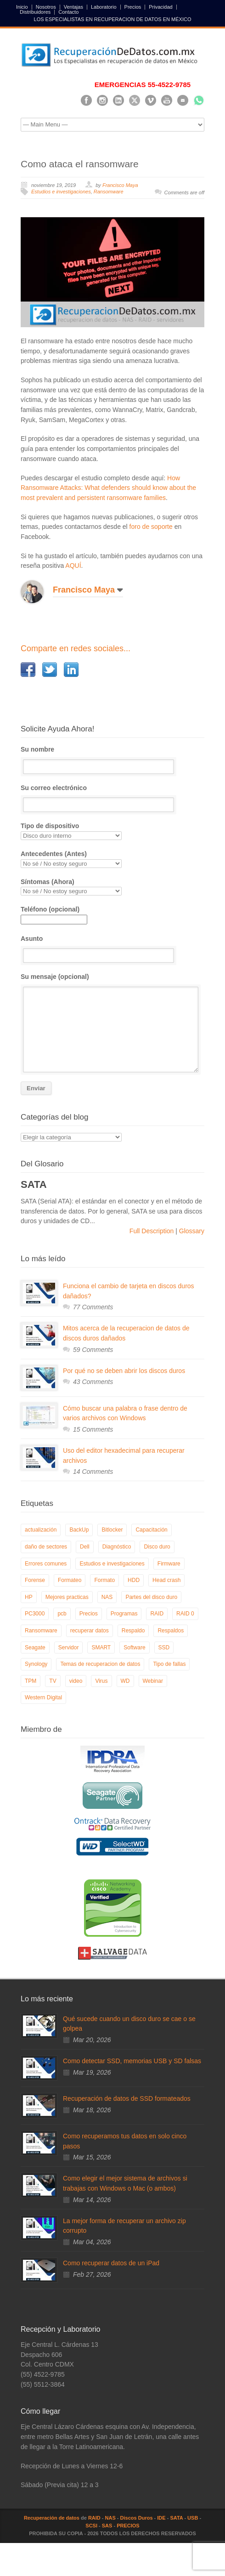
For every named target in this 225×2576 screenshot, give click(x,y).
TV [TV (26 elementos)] (52, 1681)
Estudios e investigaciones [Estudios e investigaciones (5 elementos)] (111, 1563)
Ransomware (109, 191)
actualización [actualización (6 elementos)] (40, 1530)
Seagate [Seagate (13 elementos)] (35, 1647)
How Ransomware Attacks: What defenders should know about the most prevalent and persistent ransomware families (108, 487)
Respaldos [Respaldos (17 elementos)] (171, 1630)
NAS (110, 2518)
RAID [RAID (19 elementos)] (156, 1613)
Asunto (112, 949)
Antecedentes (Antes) (112, 859)
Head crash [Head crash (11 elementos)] (166, 1580)
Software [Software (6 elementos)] (134, 1647)
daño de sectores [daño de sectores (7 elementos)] (46, 1546)
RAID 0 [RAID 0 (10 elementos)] (185, 1613)
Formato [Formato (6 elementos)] (104, 1580)
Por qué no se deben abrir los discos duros (124, 1370)
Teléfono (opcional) (54, 914)
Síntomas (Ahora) (112, 887)
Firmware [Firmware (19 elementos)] (169, 1563)
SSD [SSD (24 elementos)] (164, 1647)
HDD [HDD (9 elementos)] (134, 1580)
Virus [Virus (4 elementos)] (101, 1681)
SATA (176, 2518)
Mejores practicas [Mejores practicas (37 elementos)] (67, 1597)
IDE (161, 2518)
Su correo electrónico (112, 798)
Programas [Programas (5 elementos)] (124, 1613)
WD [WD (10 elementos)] (125, 1681)
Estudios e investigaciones (61, 191)
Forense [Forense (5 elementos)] (35, 1580)
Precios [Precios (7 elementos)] (88, 1613)
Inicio (22, 7)
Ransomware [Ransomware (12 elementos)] (41, 1630)
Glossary (190, 1231)
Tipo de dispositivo (112, 831)
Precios (132, 7)
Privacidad (160, 7)
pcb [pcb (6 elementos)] (61, 1613)
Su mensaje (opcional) (112, 1022)
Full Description (152, 1231)
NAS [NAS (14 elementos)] (107, 1597)
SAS (107, 2525)
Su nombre (112, 760)
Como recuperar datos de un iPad (111, 2263)
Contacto (68, 12)
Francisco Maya (120, 185)
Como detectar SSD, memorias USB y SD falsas (132, 2061)
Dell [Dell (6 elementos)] (85, 1546)
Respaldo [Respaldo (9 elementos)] (133, 1630)
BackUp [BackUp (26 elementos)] (79, 1530)
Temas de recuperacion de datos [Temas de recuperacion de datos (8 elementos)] (100, 1664)
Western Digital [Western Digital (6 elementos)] (43, 1697)
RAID (94, 2518)
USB (192, 2518)
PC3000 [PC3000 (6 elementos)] (35, 1613)
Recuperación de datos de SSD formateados (127, 2098)
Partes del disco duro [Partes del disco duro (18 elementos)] (151, 1597)
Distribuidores (35, 12)
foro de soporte (151, 526)
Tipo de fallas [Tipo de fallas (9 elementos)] (169, 1664)
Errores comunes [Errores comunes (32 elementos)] (46, 1563)
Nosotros (46, 7)
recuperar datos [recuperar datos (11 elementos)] (89, 1630)
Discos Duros (136, 2518)
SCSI (91, 2525)
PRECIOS (128, 2525)
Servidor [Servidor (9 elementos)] (68, 1647)
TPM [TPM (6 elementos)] (30, 1681)
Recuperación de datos (51, 2518)
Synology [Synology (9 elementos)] (36, 1664)
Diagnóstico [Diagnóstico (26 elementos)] (116, 1546)
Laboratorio (104, 7)
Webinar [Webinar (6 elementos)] (153, 1681)
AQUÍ (73, 565)
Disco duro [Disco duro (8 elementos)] (157, 1546)
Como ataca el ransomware (80, 164)
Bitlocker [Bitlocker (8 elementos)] (112, 1530)
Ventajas (73, 7)
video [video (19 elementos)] (76, 1681)
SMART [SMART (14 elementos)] (101, 1647)
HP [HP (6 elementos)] (29, 1597)
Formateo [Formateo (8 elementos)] (69, 1580)
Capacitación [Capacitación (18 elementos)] (151, 1530)
